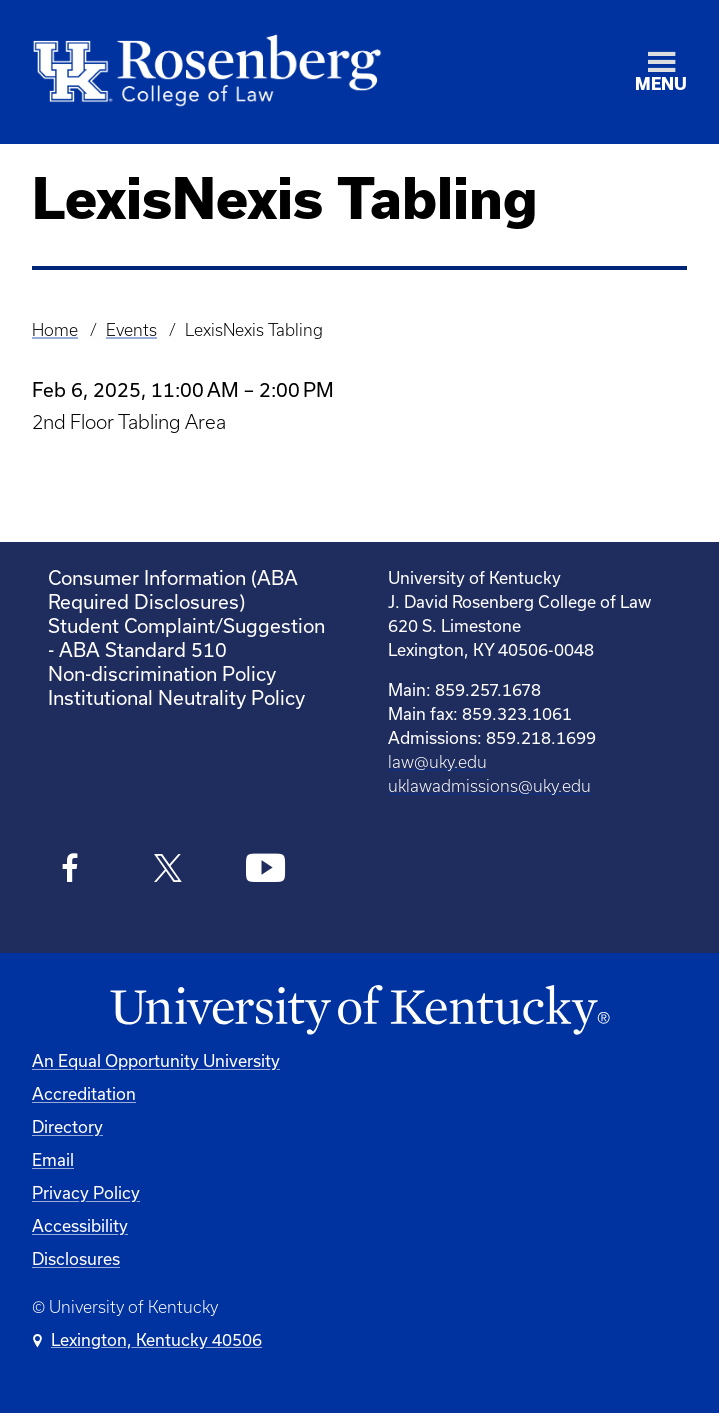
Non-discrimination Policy (162, 673)
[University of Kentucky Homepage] (359, 1010)
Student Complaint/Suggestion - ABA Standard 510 (186, 637)
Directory (67, 1126)
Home (55, 330)
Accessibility (80, 1225)
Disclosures (76, 1258)
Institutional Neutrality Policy (176, 697)
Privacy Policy (86, 1192)
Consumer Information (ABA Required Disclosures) (173, 589)
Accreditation (84, 1093)
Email (53, 1159)
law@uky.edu (437, 762)
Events (131, 330)
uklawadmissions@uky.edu (489, 786)
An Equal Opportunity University (156, 1060)
